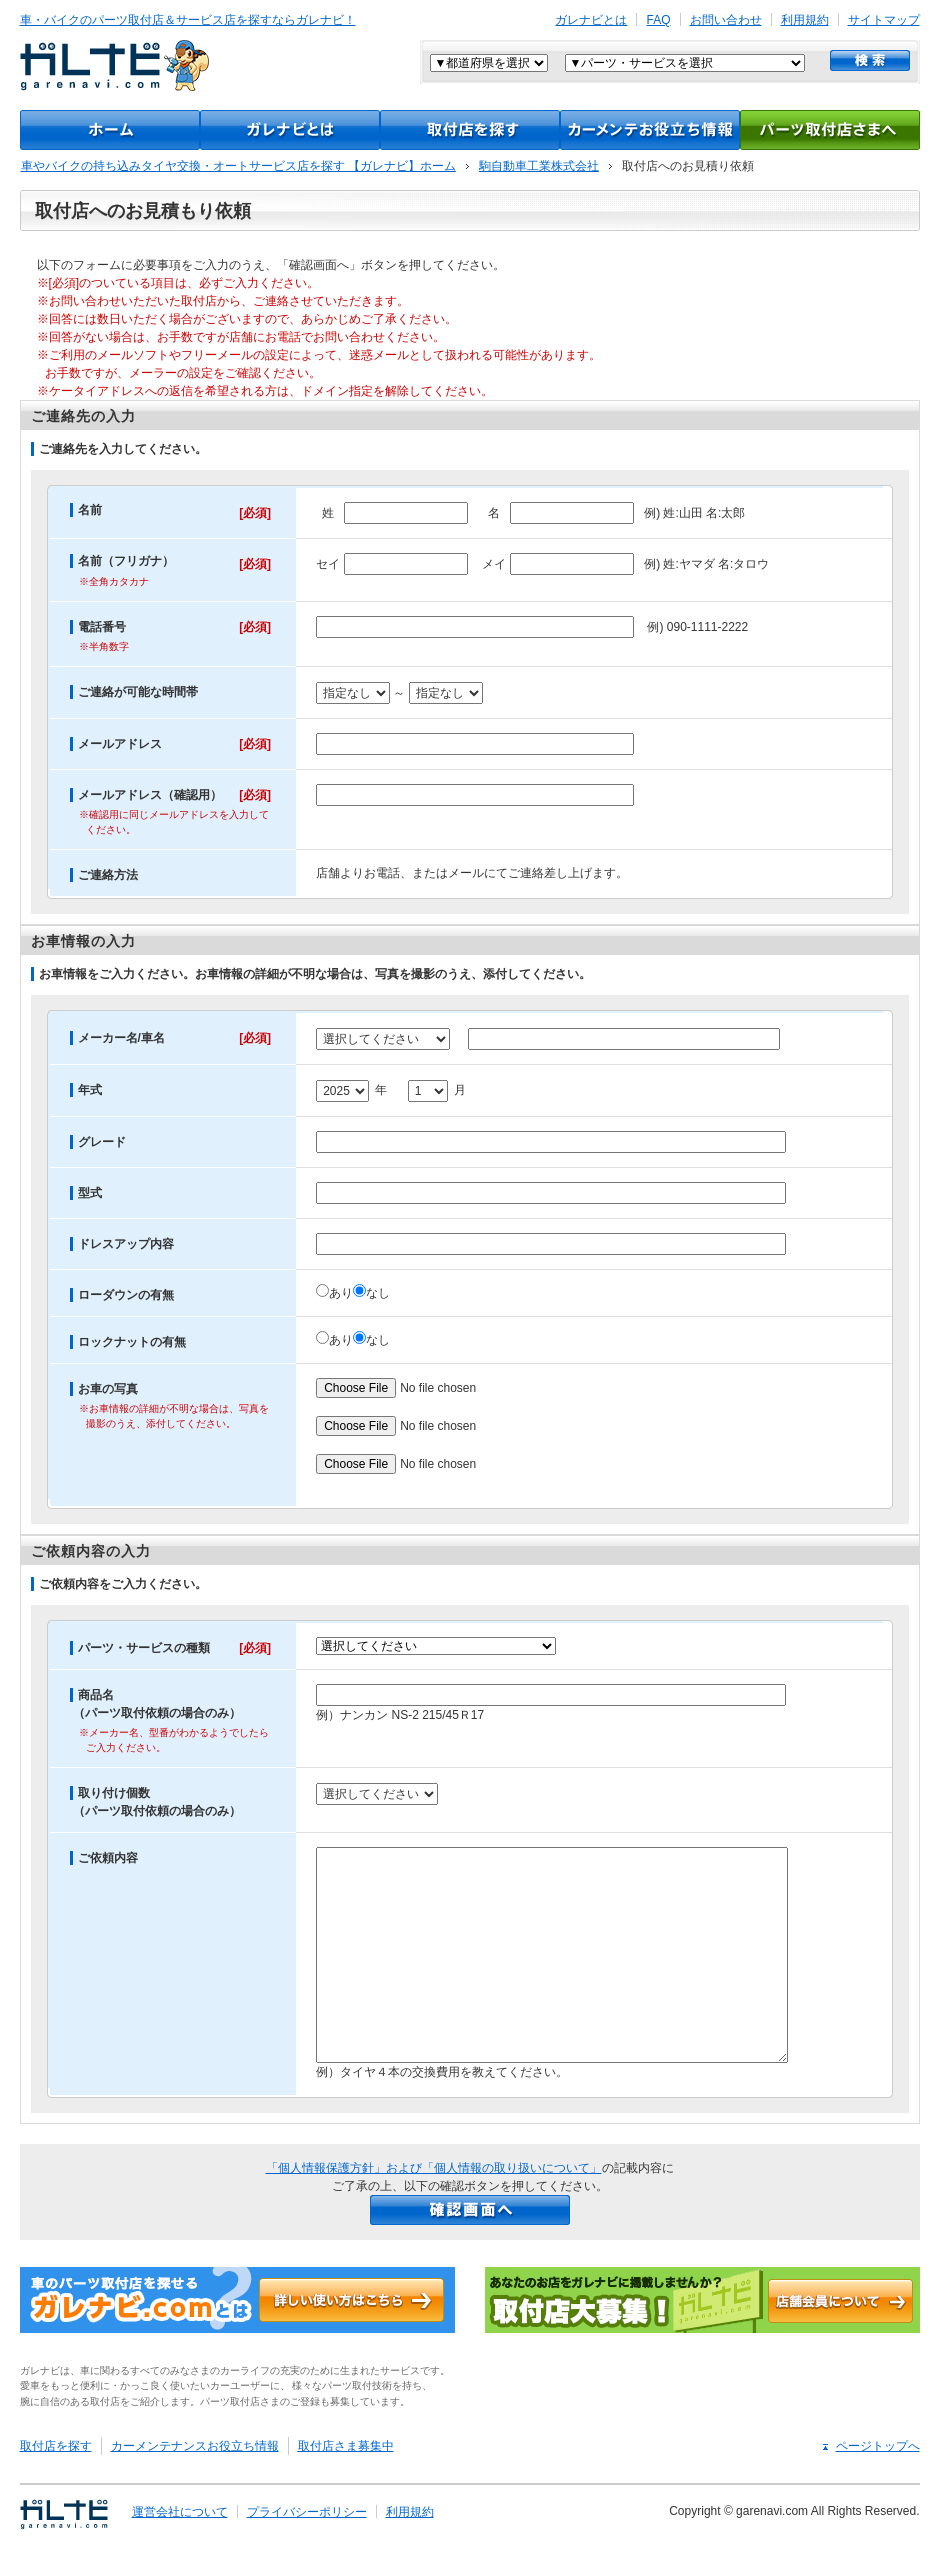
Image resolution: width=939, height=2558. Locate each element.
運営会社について (180, 2512)
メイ (494, 563)
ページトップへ (878, 2446)
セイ (328, 563)
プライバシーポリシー (307, 2512)
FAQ (658, 20)
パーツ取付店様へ (830, 130)
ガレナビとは (591, 20)
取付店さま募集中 (346, 2446)
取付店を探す (56, 2446)
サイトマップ (884, 20)
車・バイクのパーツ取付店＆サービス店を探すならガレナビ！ (188, 20)
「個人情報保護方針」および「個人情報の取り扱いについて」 (434, 2168)
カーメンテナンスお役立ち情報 (650, 130)
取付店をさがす (470, 130)
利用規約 (805, 20)
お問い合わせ (726, 20)
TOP (110, 130)
